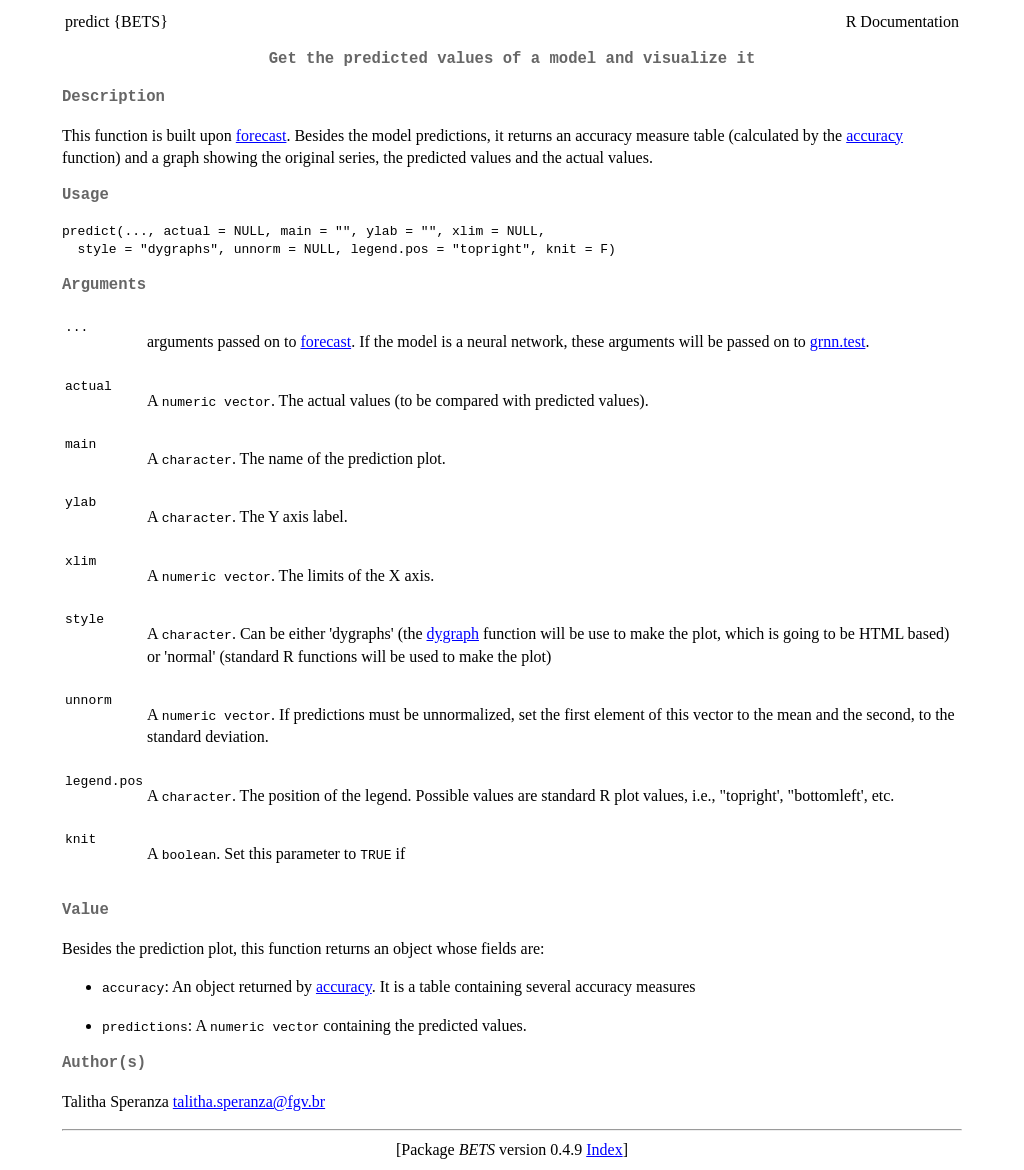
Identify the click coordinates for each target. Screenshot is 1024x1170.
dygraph (452, 633)
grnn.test (838, 341)
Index (604, 1149)
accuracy (874, 135)
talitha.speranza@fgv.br (249, 1101)
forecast (261, 135)
